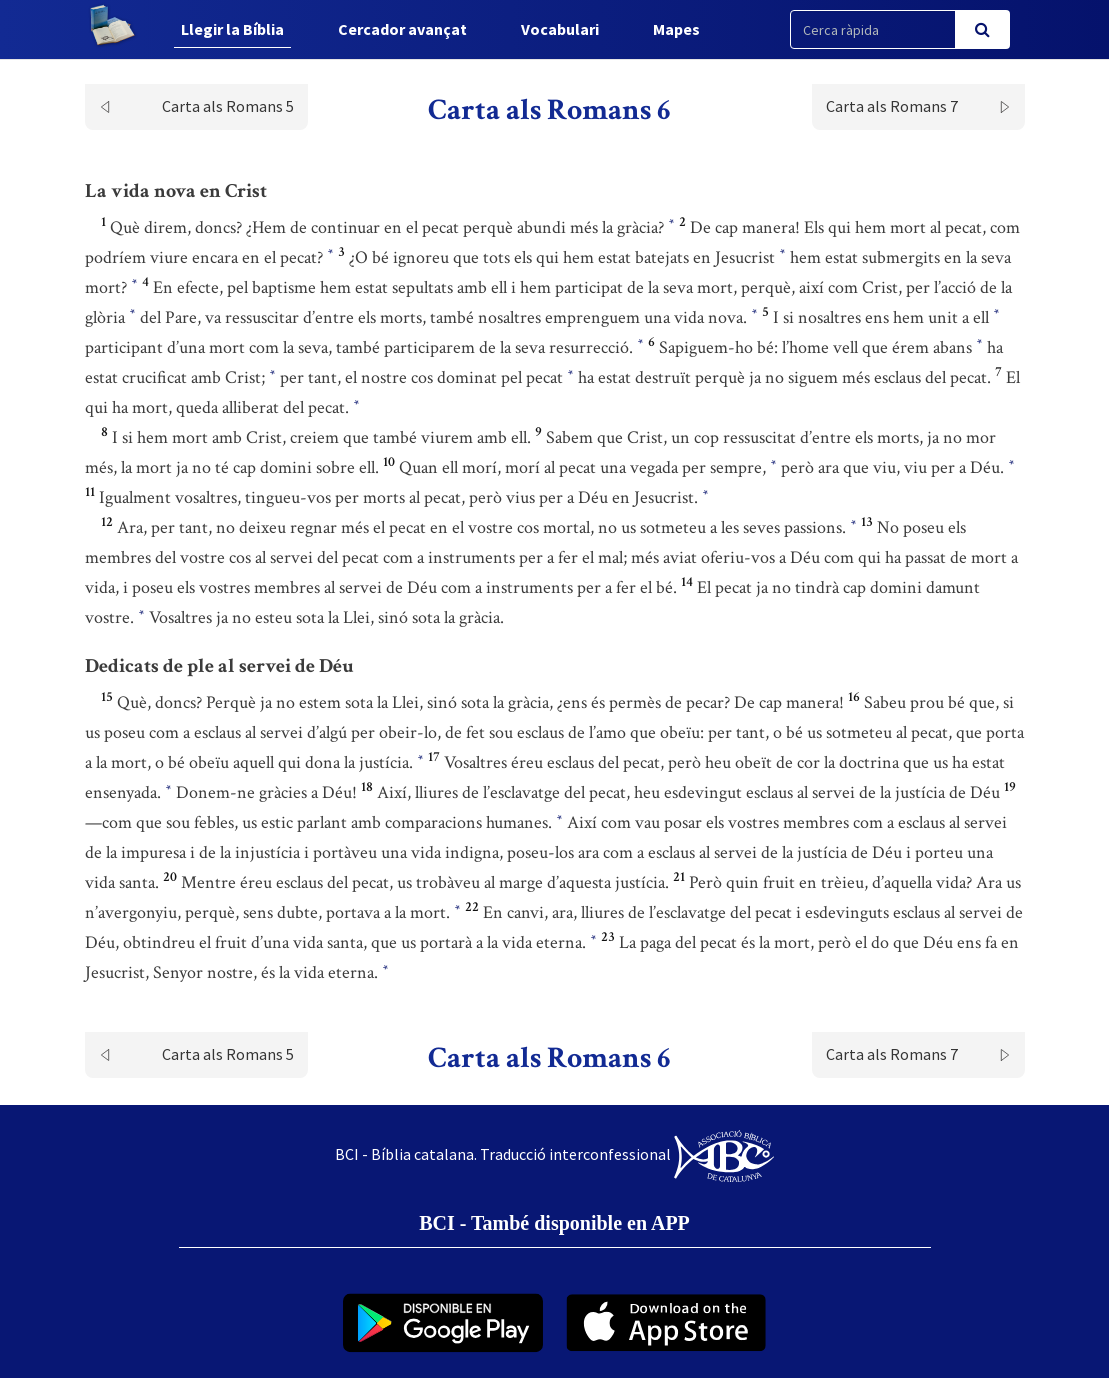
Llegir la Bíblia (232, 29)
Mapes (676, 29)
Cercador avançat (402, 29)
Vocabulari (560, 29)
